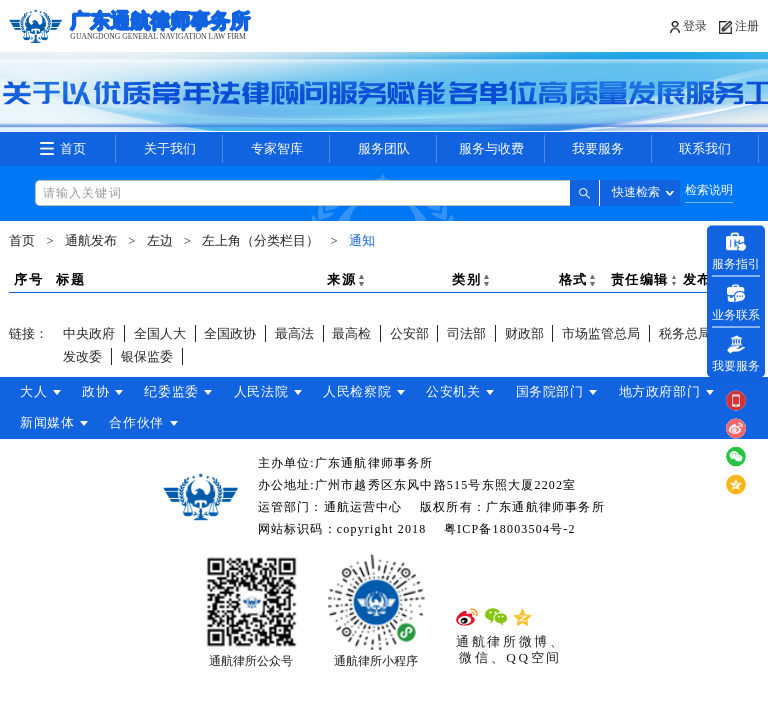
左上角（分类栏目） (260, 241)
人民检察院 (366, 392)
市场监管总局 (601, 333)
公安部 (409, 333)
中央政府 (89, 333)
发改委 (82, 356)
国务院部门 (562, 392)
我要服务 (598, 148)
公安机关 (464, 392)
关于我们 (170, 148)
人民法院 (267, 392)
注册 (747, 26)
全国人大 (160, 333)
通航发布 (91, 241)
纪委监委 (176, 392)
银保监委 (147, 356)
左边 (160, 241)
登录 (694, 26)
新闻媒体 (47, 423)
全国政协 (230, 333)
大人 (33, 392)
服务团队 (384, 148)
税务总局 (685, 333)
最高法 (294, 333)
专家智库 (277, 148)
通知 (362, 241)
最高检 (351, 333)
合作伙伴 (139, 423)
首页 (73, 148)
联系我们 (705, 148)
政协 (97, 392)
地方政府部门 (674, 392)
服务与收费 (491, 148)
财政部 (524, 333)
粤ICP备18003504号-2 (510, 529)
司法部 (466, 333)
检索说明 (709, 190)
